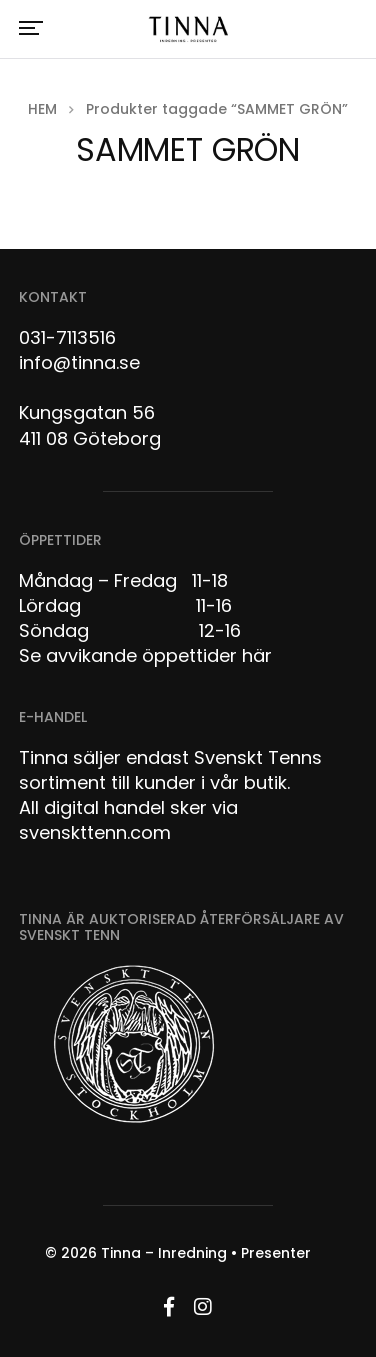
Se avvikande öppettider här (145, 655)
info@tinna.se (79, 362)
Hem (42, 109)
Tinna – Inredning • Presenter (206, 1253)
